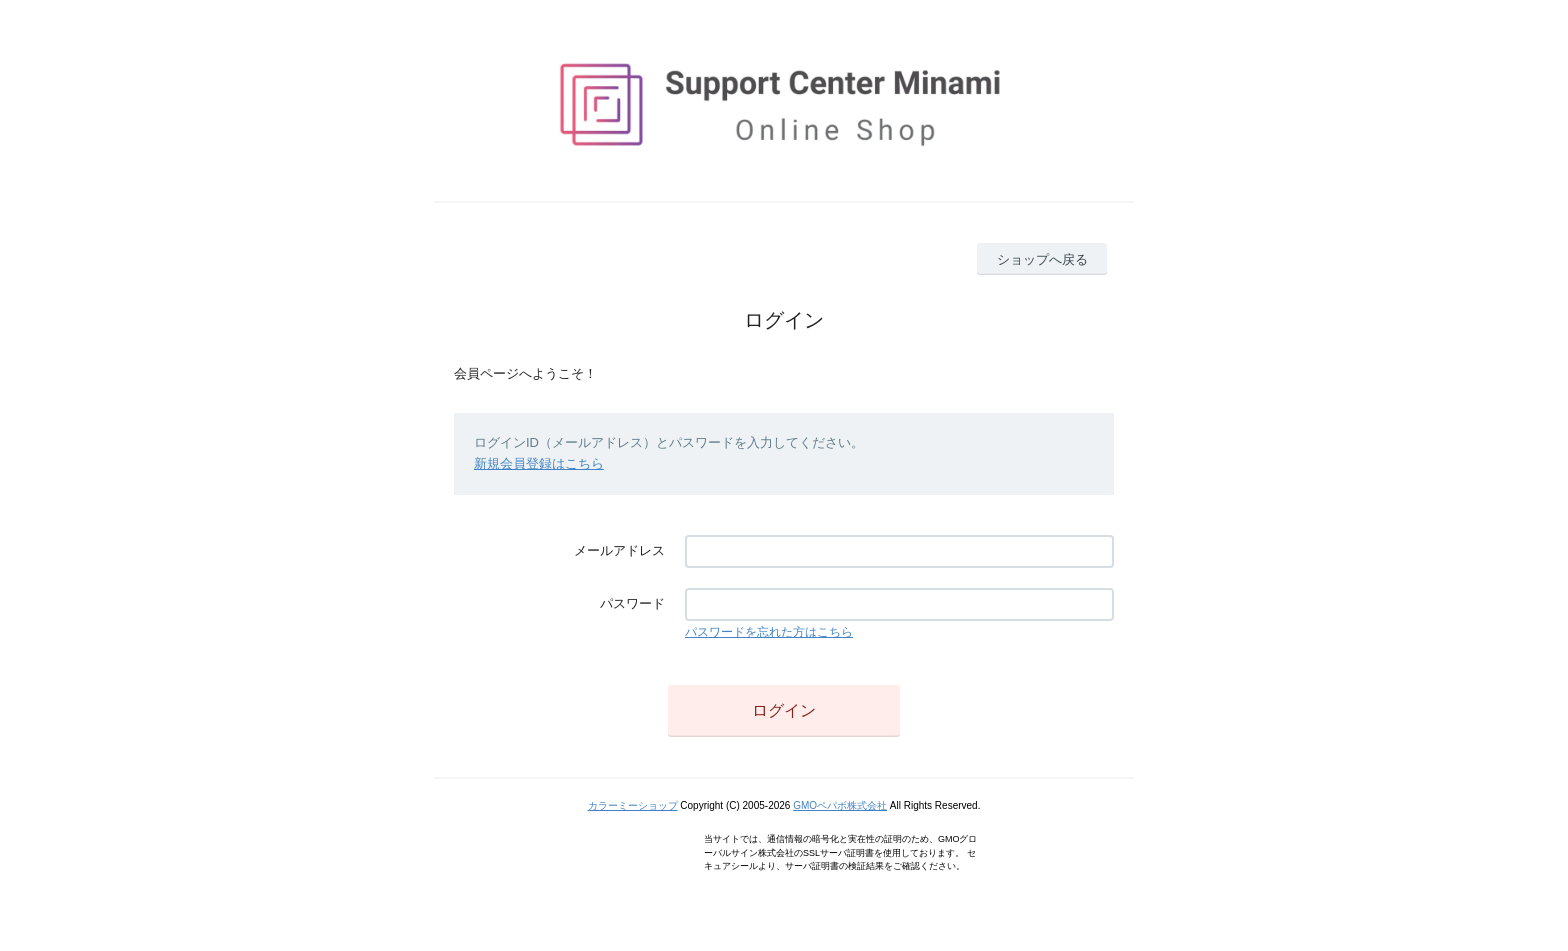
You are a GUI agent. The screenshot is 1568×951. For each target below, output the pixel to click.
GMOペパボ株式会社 (840, 805)
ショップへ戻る (1042, 259)
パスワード (632, 603)
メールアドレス (619, 550)
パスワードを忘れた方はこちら (769, 632)
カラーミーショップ (633, 805)
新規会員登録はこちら (539, 463)
